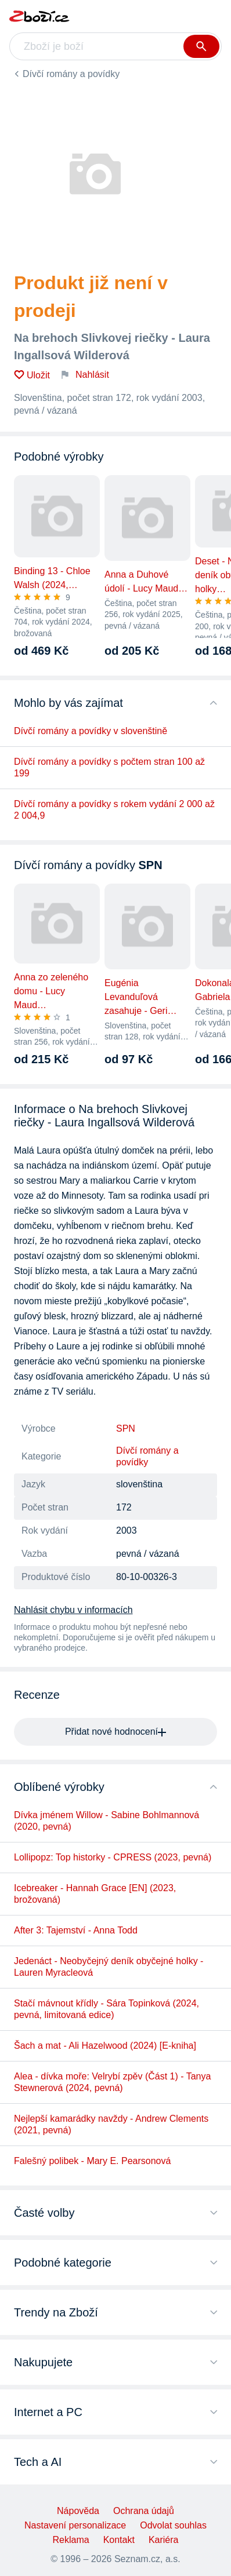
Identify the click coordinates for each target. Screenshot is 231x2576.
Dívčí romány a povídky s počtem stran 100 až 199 (109, 767)
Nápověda (78, 2511)
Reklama (71, 2540)
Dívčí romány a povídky (71, 74)
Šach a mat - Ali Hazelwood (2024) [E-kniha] (105, 2045)
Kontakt (119, 2540)
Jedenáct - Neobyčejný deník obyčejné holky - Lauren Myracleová (108, 1966)
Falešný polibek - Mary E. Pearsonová (92, 2161)
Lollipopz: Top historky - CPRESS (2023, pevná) (112, 1857)
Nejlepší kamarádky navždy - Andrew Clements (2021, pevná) (111, 2124)
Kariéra (164, 2540)
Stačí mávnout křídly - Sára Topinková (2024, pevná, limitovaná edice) (106, 2009)
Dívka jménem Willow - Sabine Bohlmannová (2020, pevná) (106, 1820)
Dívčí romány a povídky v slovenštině (90, 731)
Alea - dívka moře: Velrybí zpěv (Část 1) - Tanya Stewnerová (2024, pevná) (112, 2082)
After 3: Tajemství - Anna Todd (76, 1930)
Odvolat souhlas (173, 2525)
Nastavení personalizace (75, 2525)
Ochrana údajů (143, 2511)
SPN (125, 1428)
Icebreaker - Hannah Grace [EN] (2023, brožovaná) (95, 1893)
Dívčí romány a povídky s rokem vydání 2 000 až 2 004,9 (114, 809)
